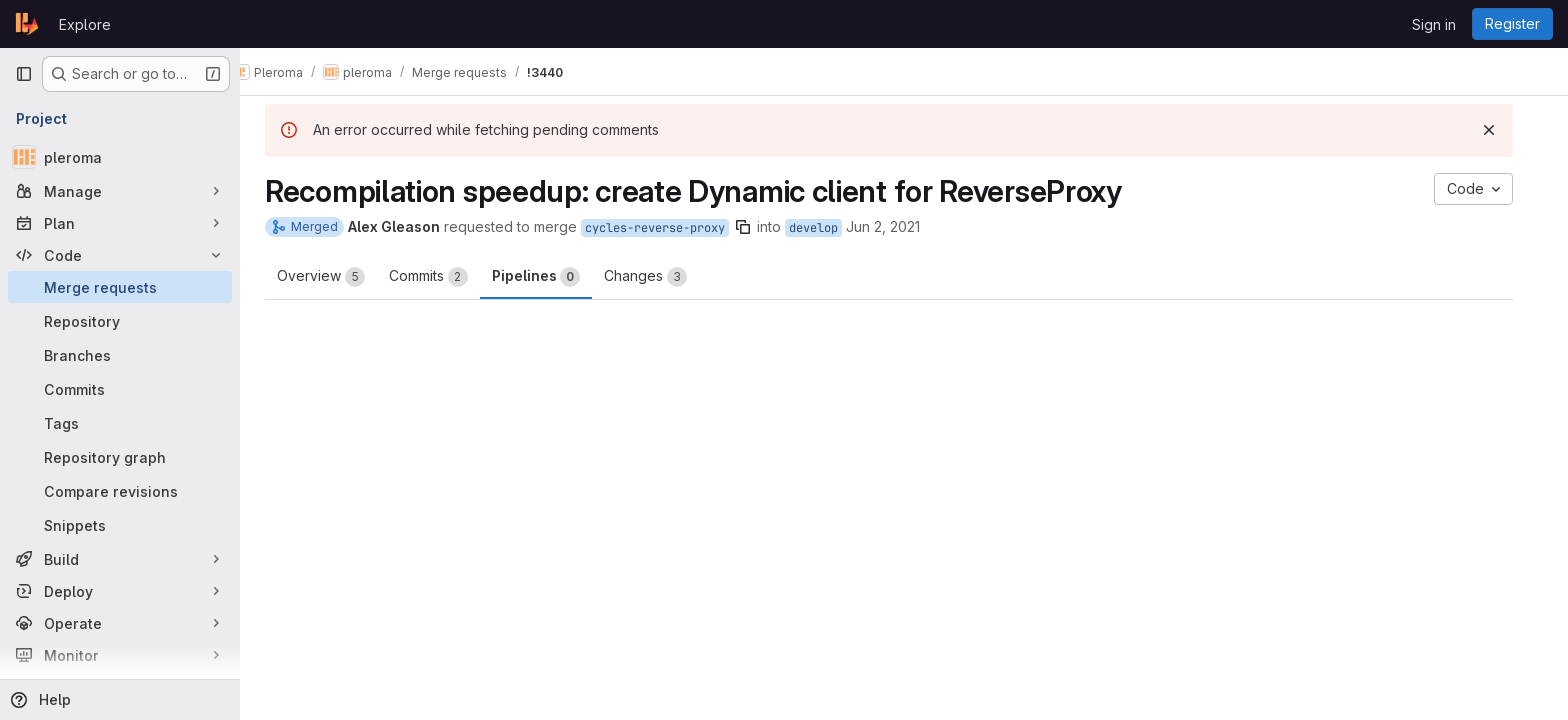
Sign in (1434, 24)
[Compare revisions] (120, 491)
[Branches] (120, 355)
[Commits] (120, 389)
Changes (660, 277)
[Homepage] (27, 24)
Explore (85, 24)
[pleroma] (120, 157)
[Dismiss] (1504, 130)
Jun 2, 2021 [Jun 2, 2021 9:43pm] (898, 226)
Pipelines (551, 277)
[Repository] (120, 321)
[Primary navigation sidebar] (24, 74)
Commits (443, 277)
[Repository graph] (120, 457)
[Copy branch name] (758, 227)
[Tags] (120, 423)
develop (828, 228)
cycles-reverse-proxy (670, 228)
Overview (336, 277)
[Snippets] (120, 525)
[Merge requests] (120, 287)
